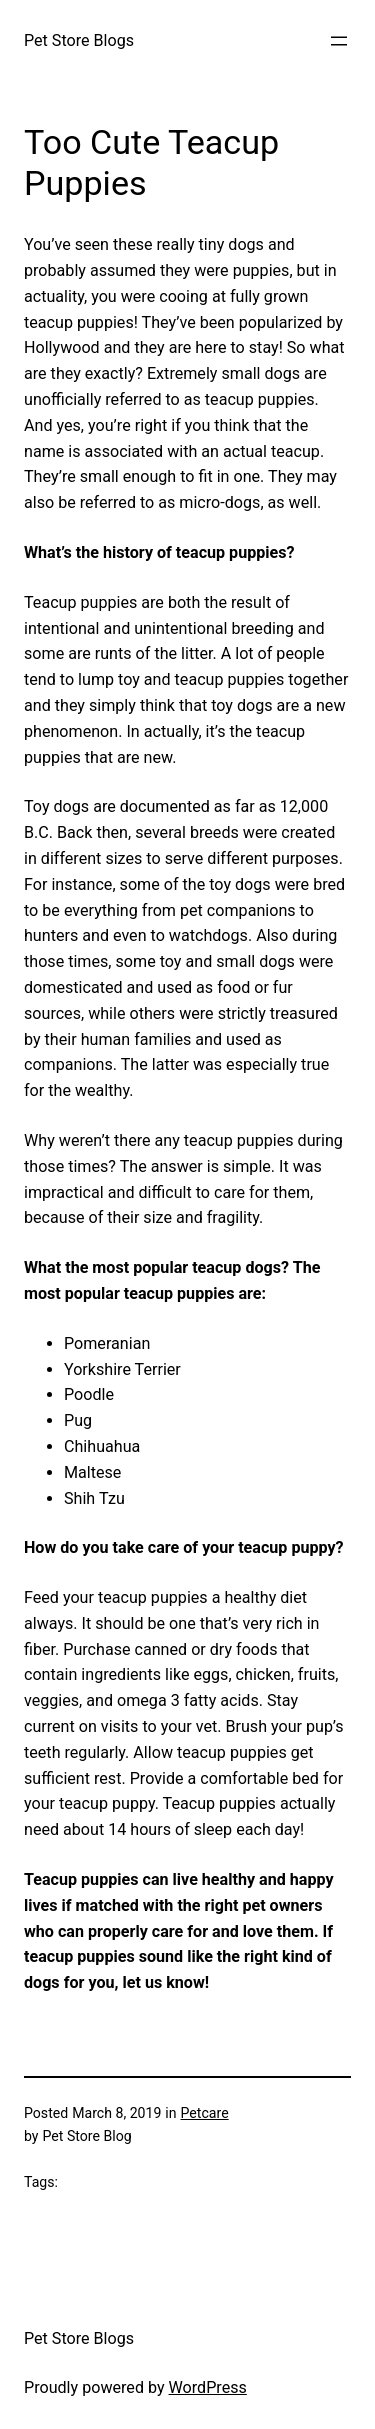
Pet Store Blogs (79, 40)
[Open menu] (339, 41)
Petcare (205, 2113)
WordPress (208, 2387)
